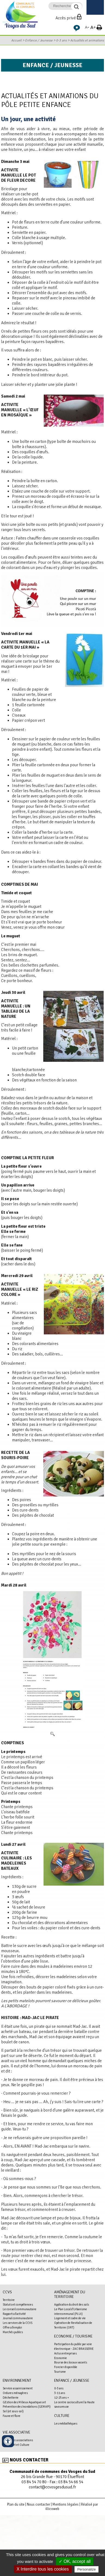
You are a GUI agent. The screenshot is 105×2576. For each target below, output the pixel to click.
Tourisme (60, 2372)
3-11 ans (59, 2393)
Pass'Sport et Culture (16, 2445)
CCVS (7, 2292)
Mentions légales (66, 2504)
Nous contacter (29, 2460)
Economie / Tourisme (73, 2336)
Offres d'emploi (12, 2327)
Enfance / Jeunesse (39, 40)
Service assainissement (18, 2388)
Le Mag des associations (18, 2440)
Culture (61, 2415)
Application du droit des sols (71, 2304)
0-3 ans (61, 40)
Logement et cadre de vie (70, 2318)
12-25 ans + (61, 2397)
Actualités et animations (87, 40)
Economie (60, 2358)
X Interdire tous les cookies (43, 2569)
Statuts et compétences (18, 2304)
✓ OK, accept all (75, 2561)
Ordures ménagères (15, 2393)
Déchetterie (10, 2397)
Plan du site (15, 2504)
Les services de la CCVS (17, 2323)
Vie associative (16, 2432)
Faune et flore (11, 2416)
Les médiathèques (65, 2423)
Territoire (9, 2300)
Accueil (16, 40)
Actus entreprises (65, 2353)
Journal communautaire (18, 2318)
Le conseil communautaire (19, 2309)
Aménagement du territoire (69, 2294)
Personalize (86, 2569)
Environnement (17, 2380)
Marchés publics (13, 2332)
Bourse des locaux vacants (70, 2362)
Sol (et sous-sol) (13, 2411)
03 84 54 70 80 (34, 2481)
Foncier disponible (65, 2367)
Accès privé (65, 18)
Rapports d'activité (14, 2314)
